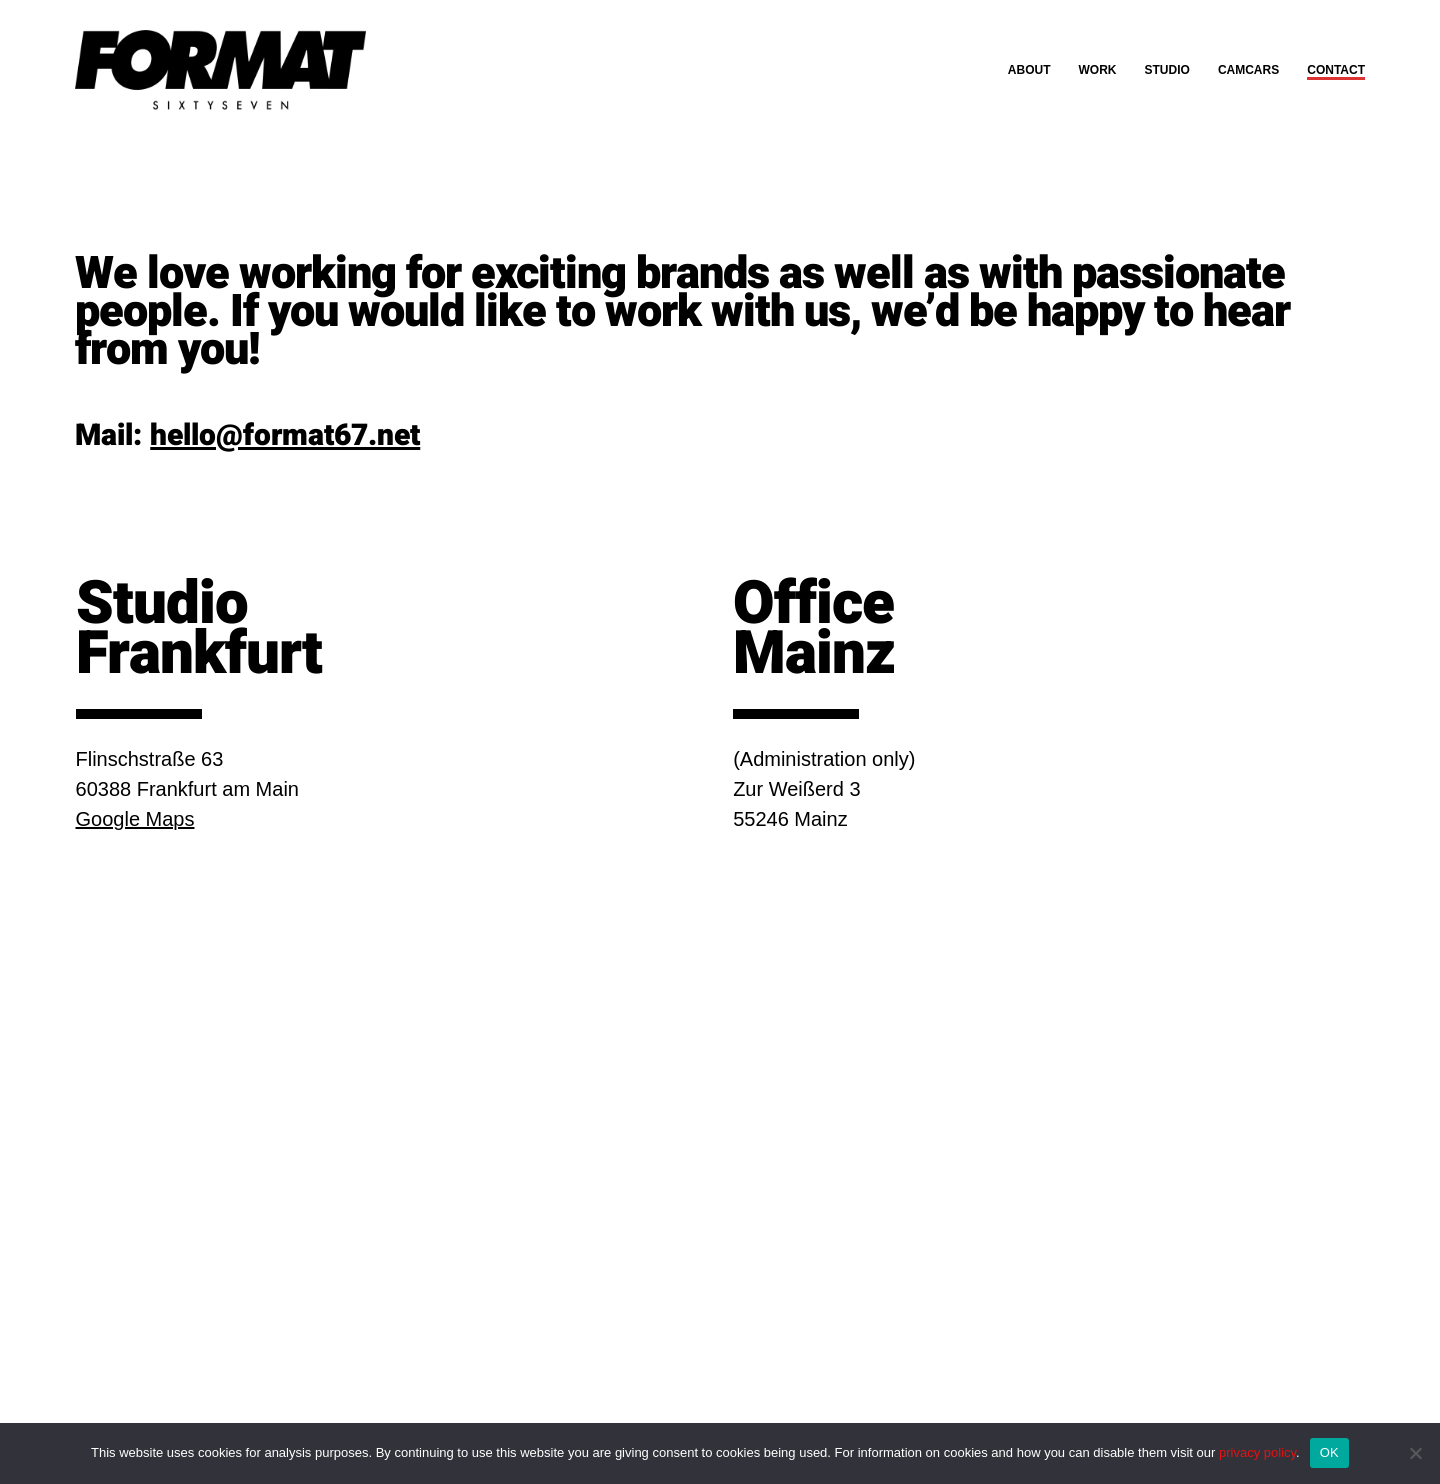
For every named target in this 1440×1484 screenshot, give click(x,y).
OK (1329, 1452)
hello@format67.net (285, 436)
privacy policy (1257, 1452)
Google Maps (135, 819)
